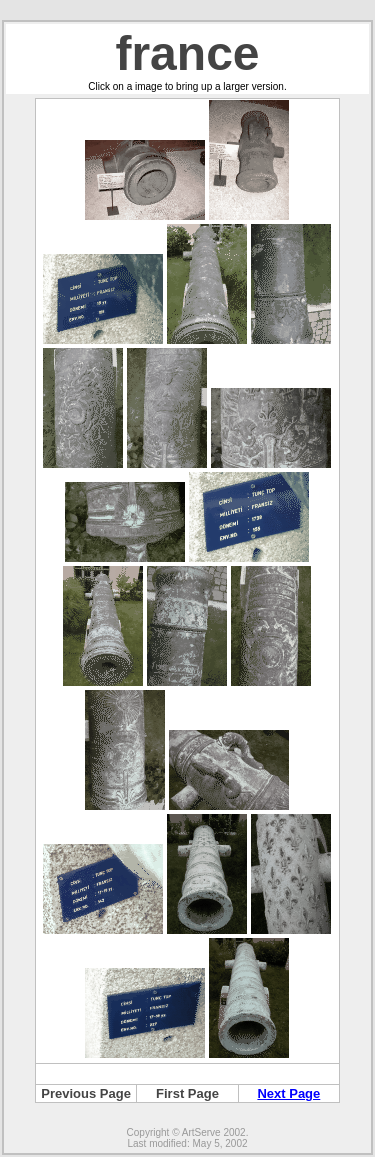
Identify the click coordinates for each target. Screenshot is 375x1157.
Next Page (288, 1093)
